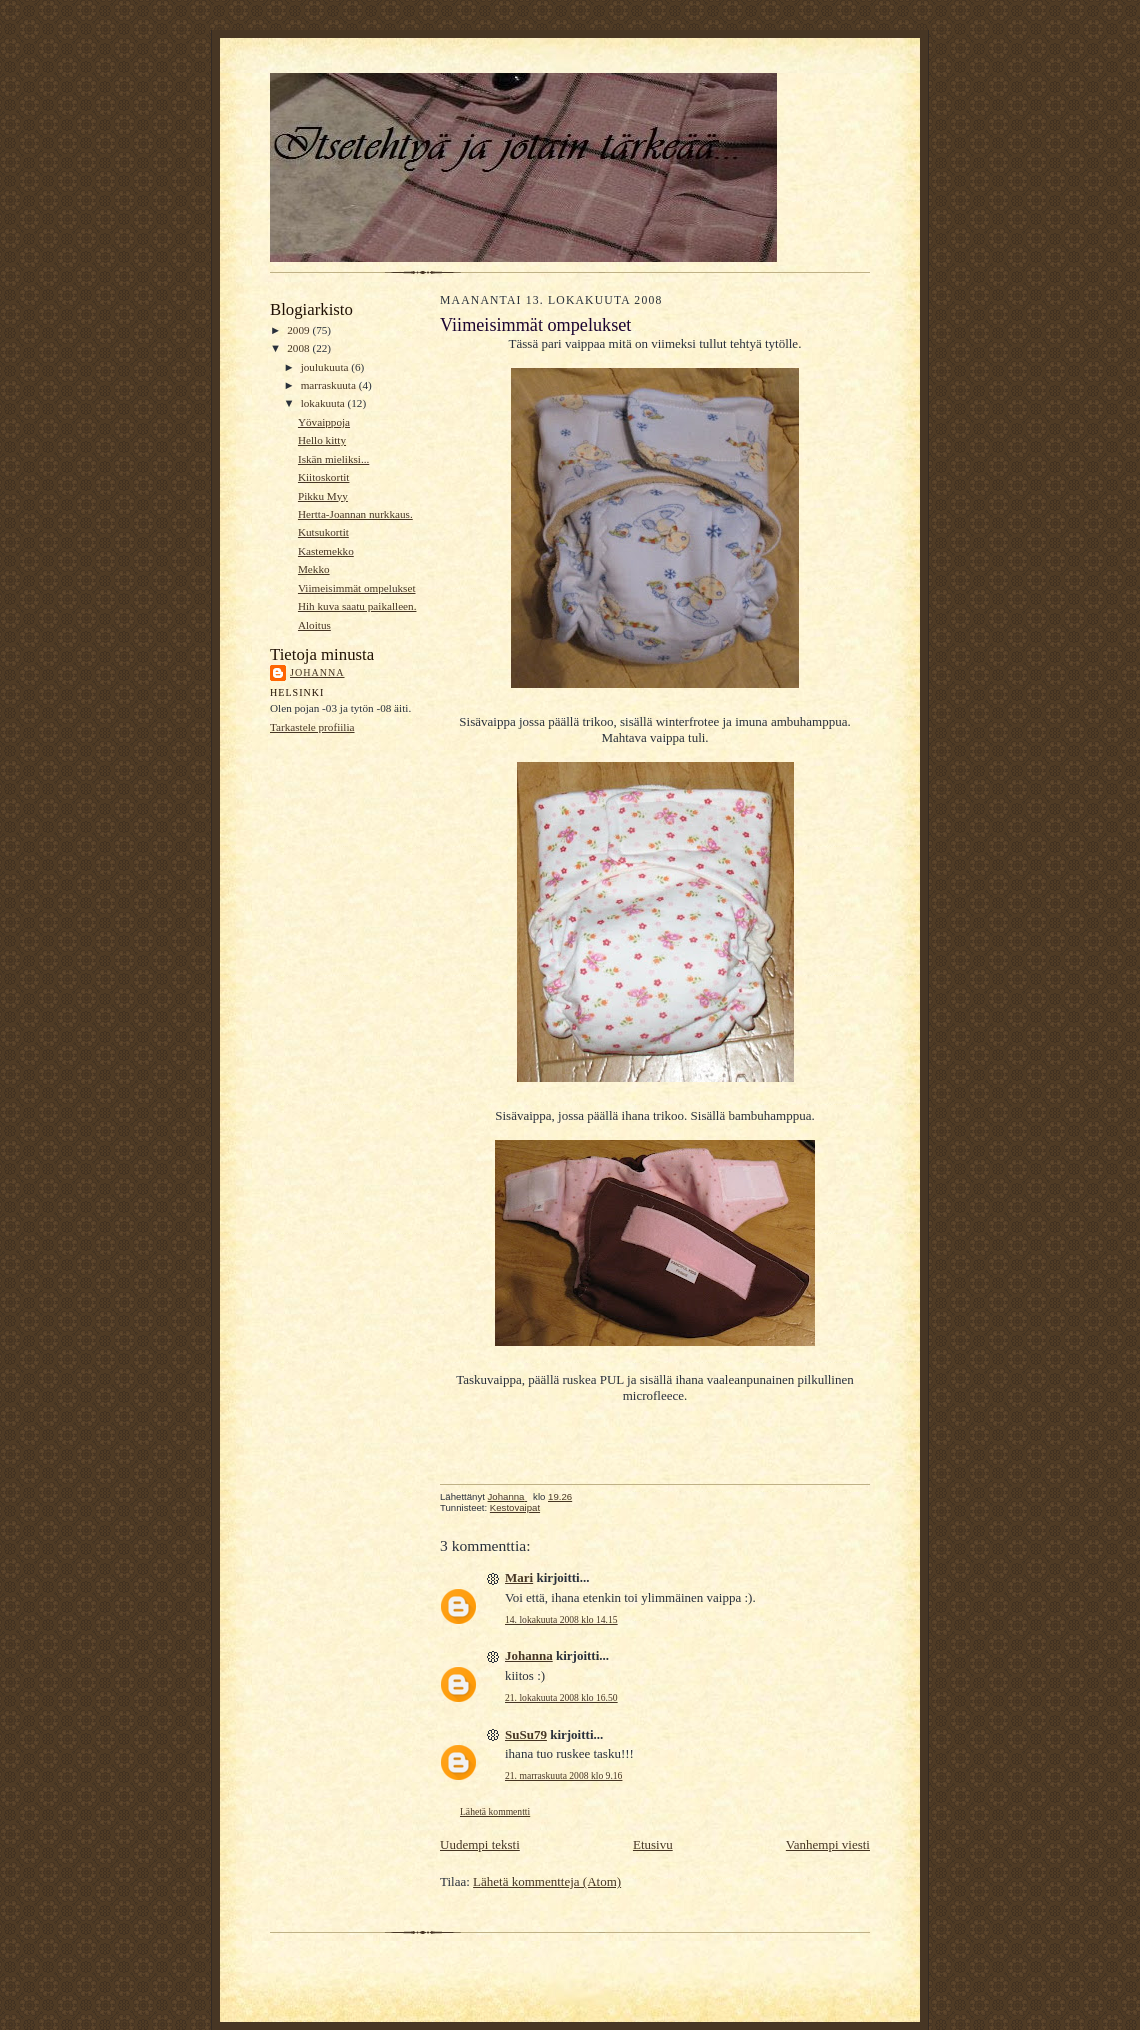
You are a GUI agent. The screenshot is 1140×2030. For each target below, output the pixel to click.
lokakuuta (324, 403)
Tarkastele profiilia (312, 727)
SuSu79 (526, 1734)
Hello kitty (322, 440)
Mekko (314, 569)
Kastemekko (326, 551)
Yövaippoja (324, 422)
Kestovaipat (515, 1507)
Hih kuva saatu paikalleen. (357, 606)
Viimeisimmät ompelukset (357, 588)
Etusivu (653, 1844)
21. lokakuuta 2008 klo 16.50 (561, 1697)
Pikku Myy (323, 496)
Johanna (317, 672)
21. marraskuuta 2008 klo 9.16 (563, 1775)
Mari (519, 1577)
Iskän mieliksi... (333, 459)
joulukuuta (326, 367)
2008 (299, 348)
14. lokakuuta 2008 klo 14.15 (561, 1619)
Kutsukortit (323, 532)
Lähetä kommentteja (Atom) (547, 1881)
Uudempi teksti (480, 1844)
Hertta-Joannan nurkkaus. (355, 514)
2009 (299, 330)
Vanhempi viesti (828, 1844)
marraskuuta (330, 385)
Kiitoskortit (324, 477)
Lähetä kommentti (495, 1811)
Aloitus (314, 625)
